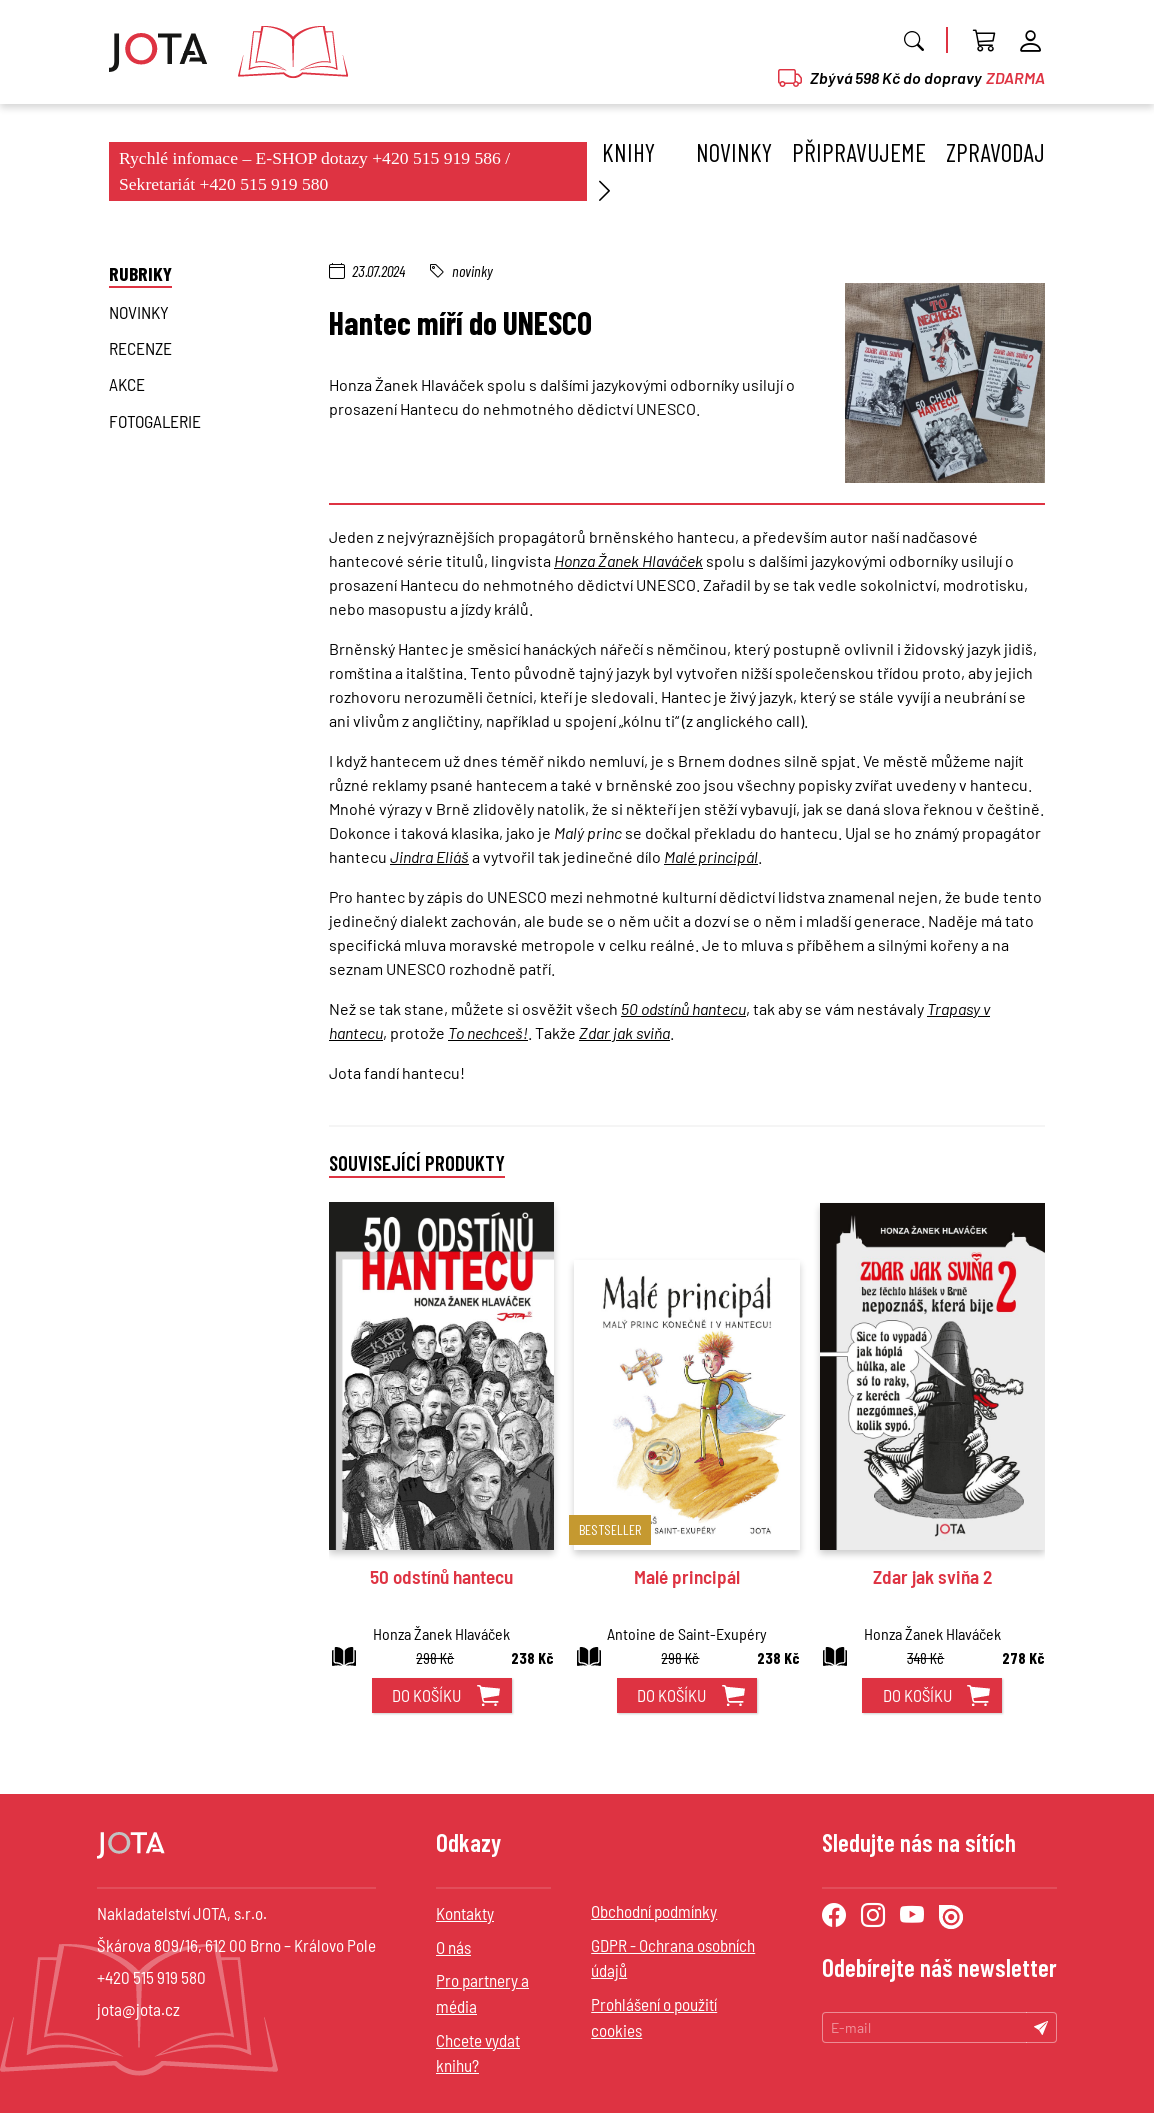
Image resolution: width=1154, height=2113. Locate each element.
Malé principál (711, 856)
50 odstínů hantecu (683, 1008)
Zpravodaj (995, 152)
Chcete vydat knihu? (478, 2053)
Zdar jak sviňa (624, 1032)
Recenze (140, 348)
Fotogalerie (155, 421)
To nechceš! (488, 1032)
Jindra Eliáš (429, 856)
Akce (127, 384)
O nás (453, 1947)
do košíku (426, 1695)
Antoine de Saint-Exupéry (687, 1633)
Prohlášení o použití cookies (654, 2017)
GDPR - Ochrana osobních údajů (673, 1958)
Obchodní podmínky (654, 1911)
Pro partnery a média (482, 1993)
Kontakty (465, 1913)
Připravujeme (859, 152)
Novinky (734, 152)
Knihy (623, 171)
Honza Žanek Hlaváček (628, 560)
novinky (139, 312)
